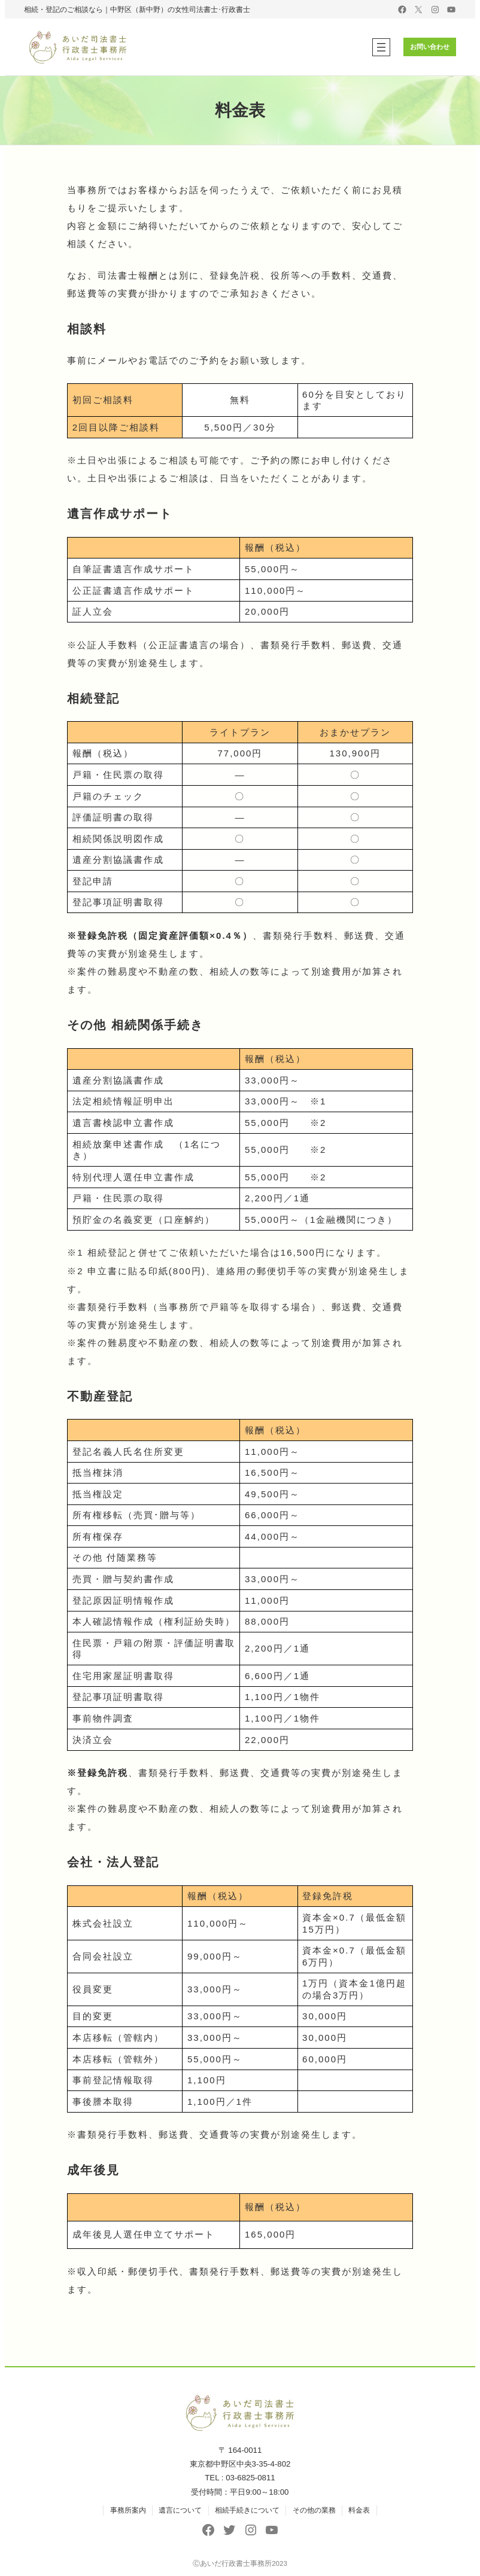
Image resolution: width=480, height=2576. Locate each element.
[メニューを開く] (377, 47)
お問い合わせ (427, 47)
